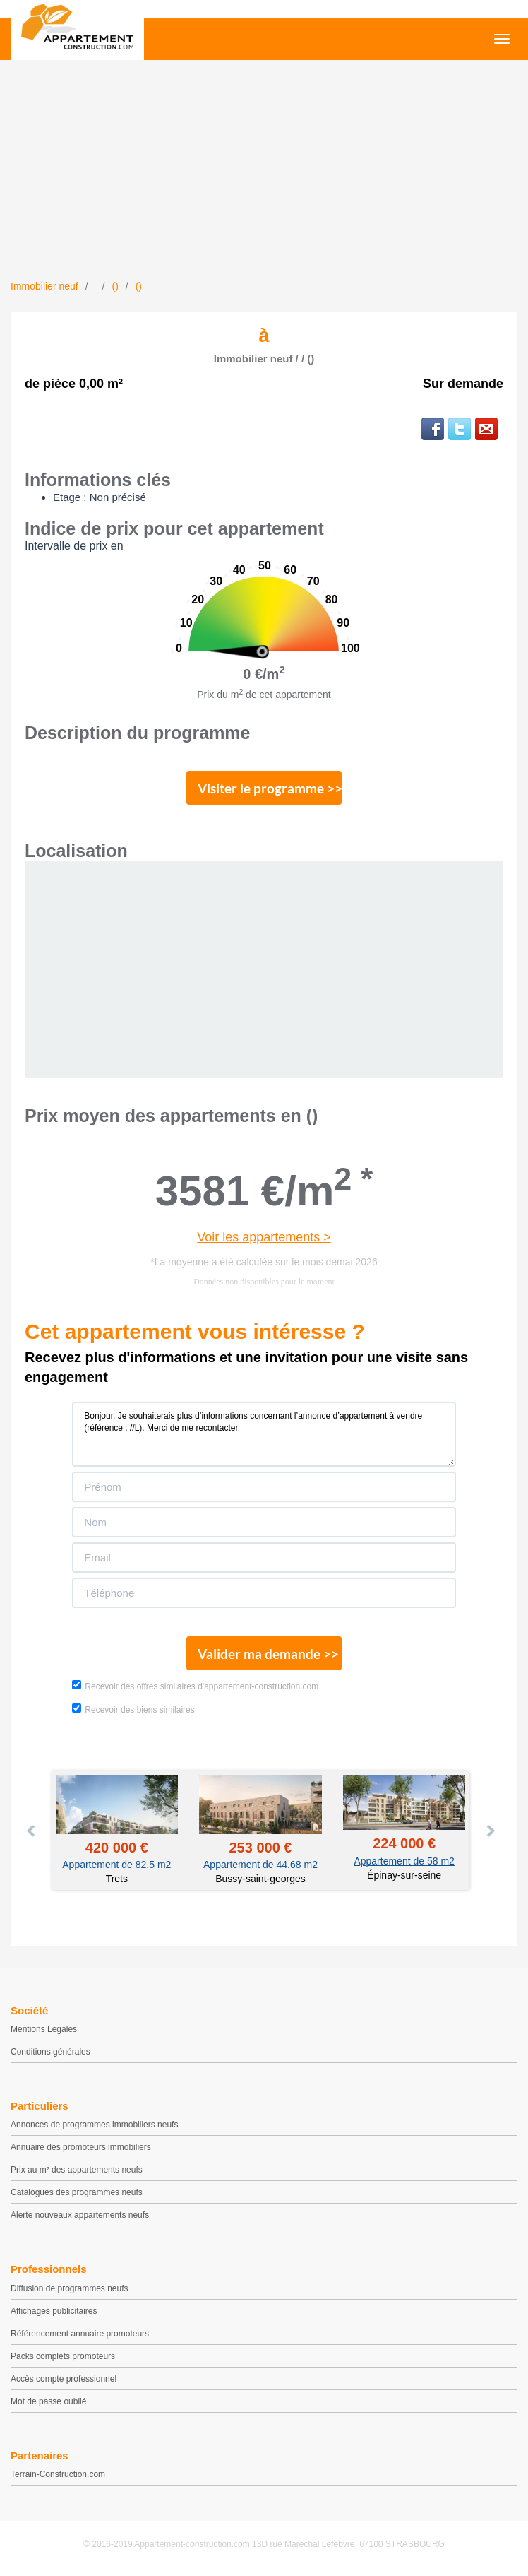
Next (490, 1830)
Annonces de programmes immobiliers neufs (94, 2124)
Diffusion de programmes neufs (69, 2288)
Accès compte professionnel (63, 2379)
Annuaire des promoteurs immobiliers (81, 2147)
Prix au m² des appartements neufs (77, 2170)
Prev (31, 1830)
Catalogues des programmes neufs (77, 2192)
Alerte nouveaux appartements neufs (80, 2215)
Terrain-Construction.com (58, 2474)
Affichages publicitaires (54, 2311)
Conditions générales (50, 2052)
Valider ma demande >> (268, 1654)
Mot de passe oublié (48, 2401)
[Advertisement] (264, 173)
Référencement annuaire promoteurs (80, 2334)
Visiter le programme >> (270, 788)
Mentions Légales (44, 2029)
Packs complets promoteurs (63, 2356)
